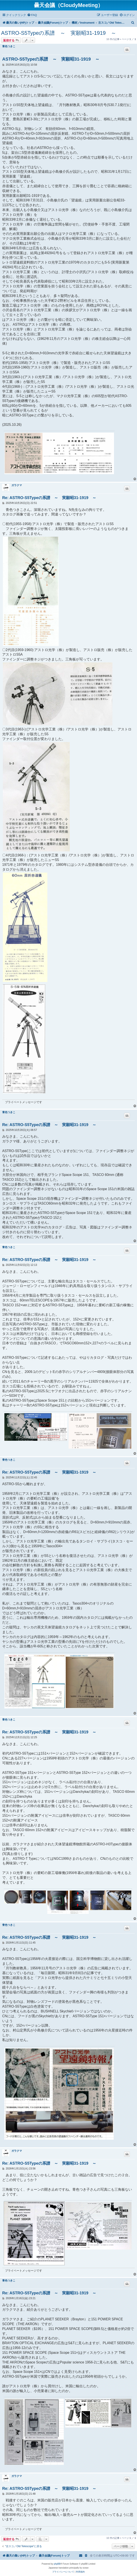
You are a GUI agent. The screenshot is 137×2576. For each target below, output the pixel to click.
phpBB (57, 2564)
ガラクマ (16, 485)
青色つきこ (8, 46)
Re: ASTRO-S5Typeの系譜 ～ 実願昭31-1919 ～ (49, 498)
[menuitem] (32, 15)
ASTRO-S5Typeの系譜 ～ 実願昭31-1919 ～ (58, 33)
